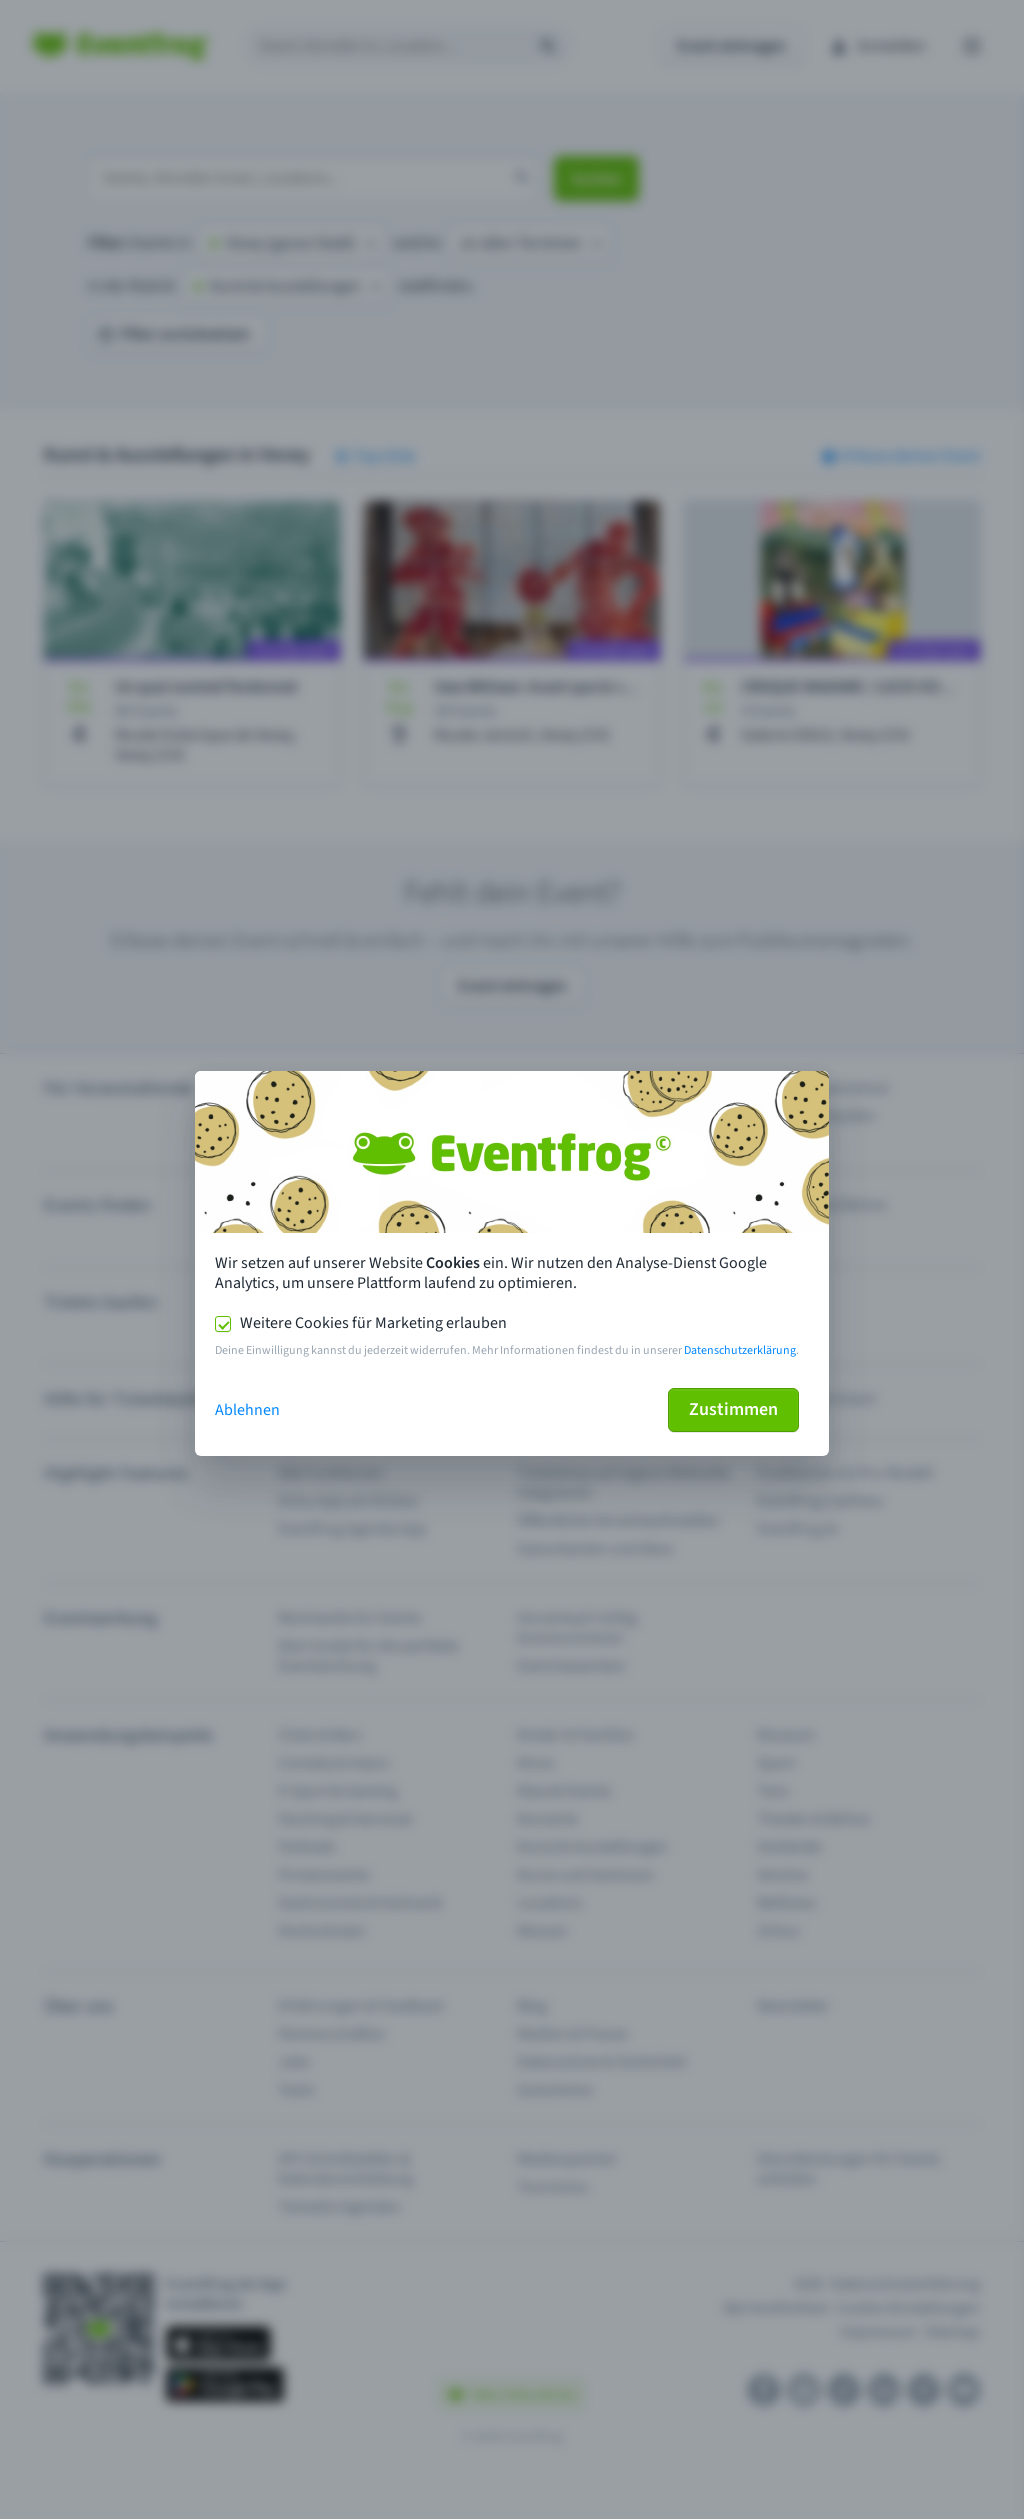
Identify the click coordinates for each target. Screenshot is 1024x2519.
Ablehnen (247, 1410)
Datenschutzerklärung (740, 1350)
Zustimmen (733, 1409)
